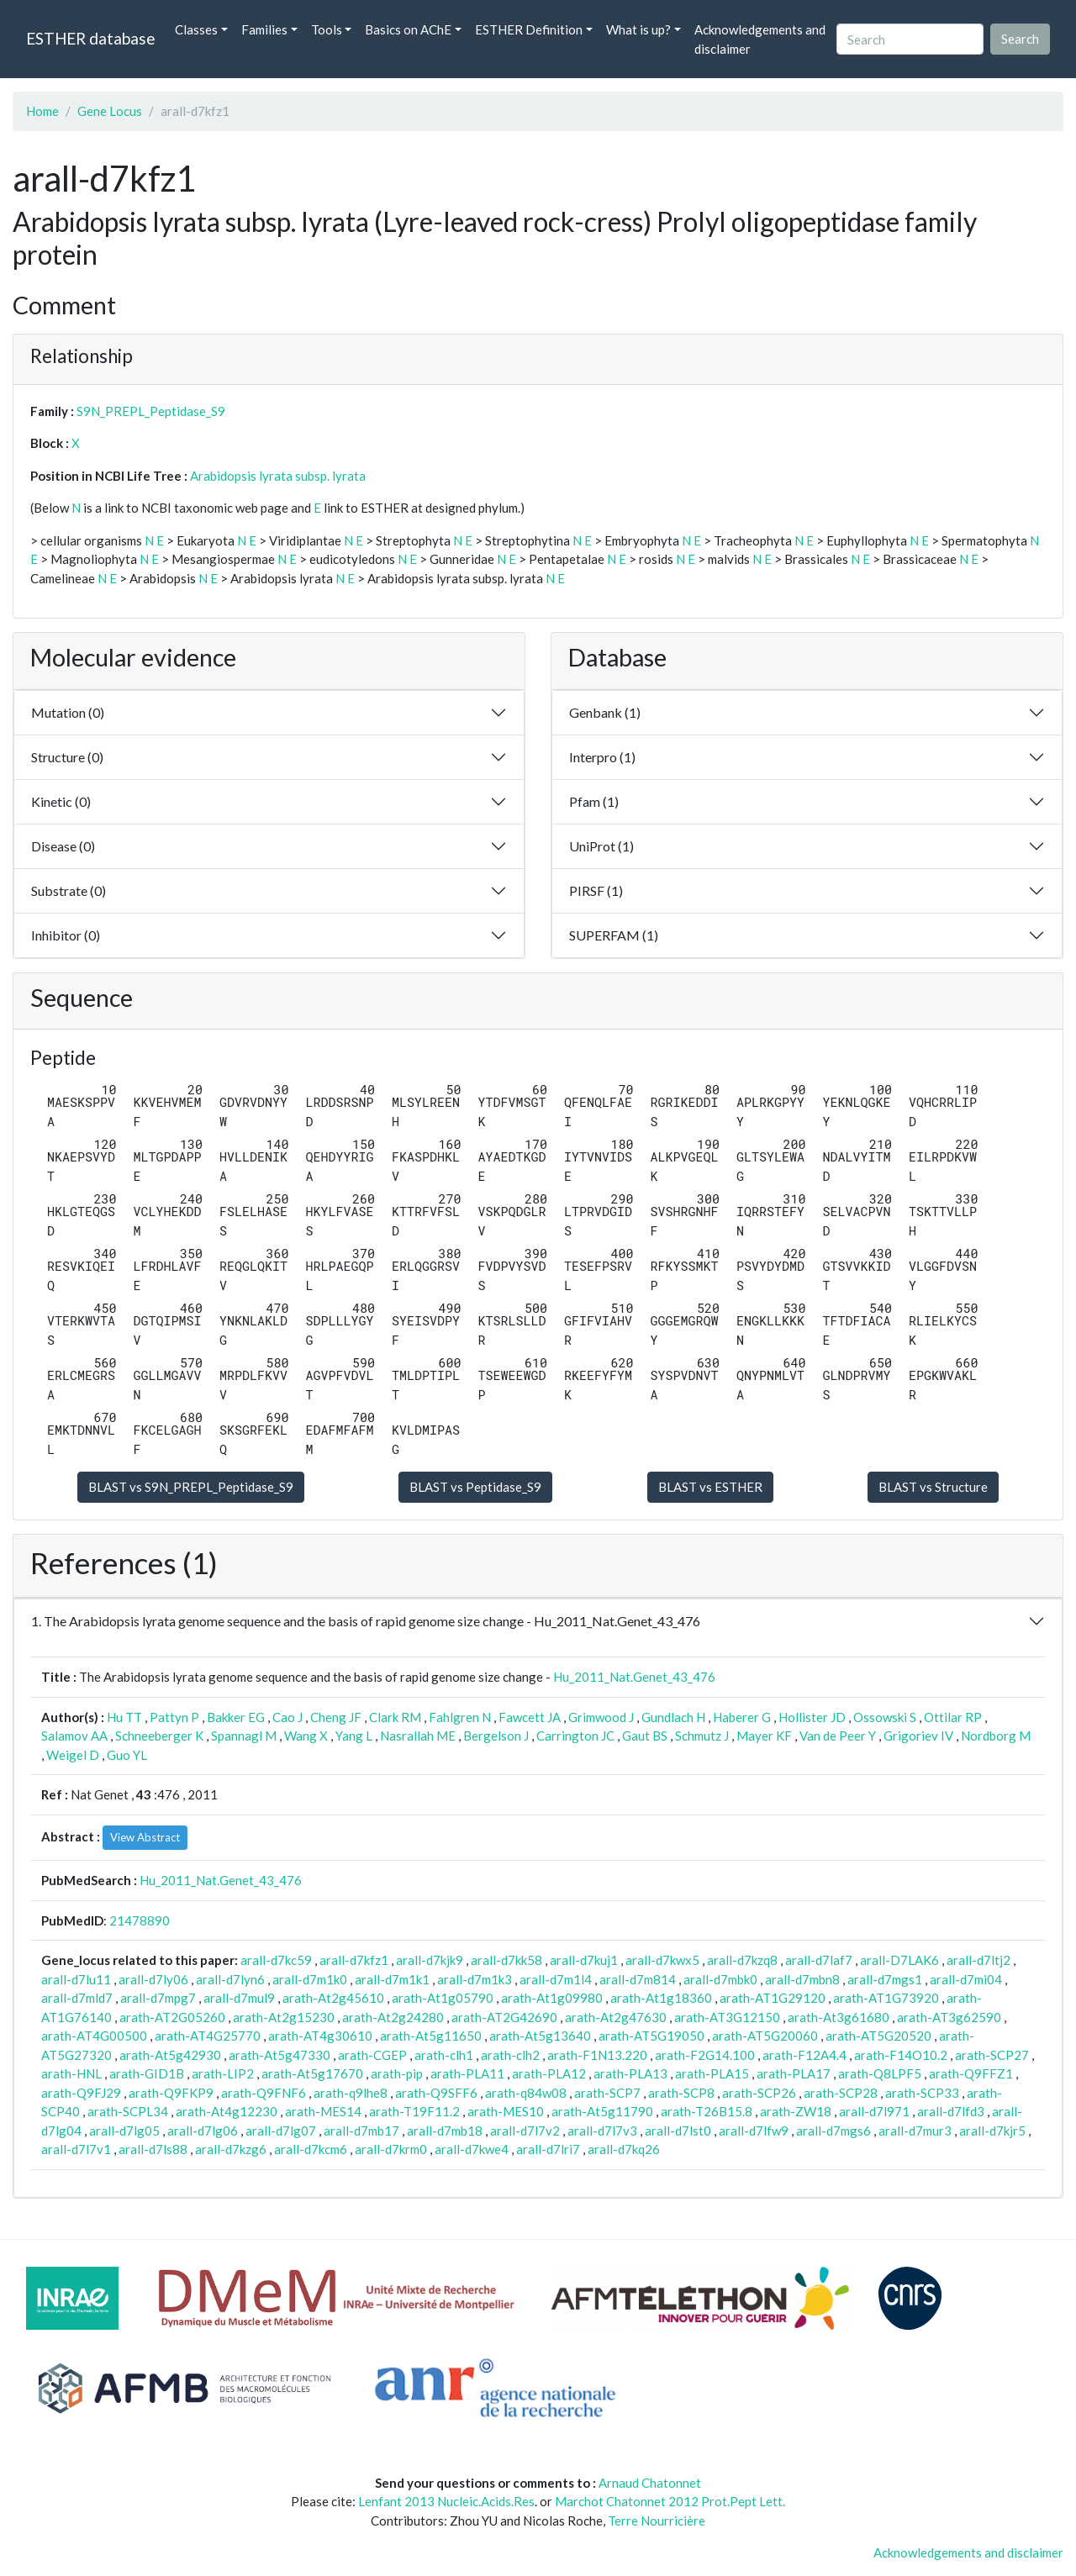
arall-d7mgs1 (884, 1979)
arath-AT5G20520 (878, 2035)
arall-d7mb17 (361, 2130)
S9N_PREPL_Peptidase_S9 (150, 411)
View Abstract (145, 1837)
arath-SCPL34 (127, 2111)
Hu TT (124, 1717)
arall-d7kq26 (624, 2149)
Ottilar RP (953, 1717)
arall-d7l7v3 (602, 2130)
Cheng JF (335, 1717)
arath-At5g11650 (431, 2035)
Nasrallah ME (418, 1735)
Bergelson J (496, 1735)
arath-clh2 (510, 2054)
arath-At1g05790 (442, 1997)
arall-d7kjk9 (429, 1960)
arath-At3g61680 (838, 2017)
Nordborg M (996, 1735)
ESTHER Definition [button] (529, 29)
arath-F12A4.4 (804, 2054)
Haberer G (742, 1717)
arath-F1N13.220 (597, 2054)
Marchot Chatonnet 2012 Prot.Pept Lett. (670, 2501)
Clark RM (395, 1717)
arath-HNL (71, 2073)
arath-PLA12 (549, 2073)
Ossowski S (884, 1717)
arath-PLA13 (630, 2073)
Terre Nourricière (656, 2520)
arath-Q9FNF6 (263, 2092)
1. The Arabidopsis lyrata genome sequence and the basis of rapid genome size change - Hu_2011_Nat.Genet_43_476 (365, 1621)
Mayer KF (764, 1735)
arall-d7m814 (637, 1979)
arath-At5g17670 (312, 2073)
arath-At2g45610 (333, 1997)
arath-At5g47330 (279, 2054)
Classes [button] (196, 29)
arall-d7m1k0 (309, 1979)
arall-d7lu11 (76, 1979)
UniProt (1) (601, 846)
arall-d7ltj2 (978, 1960)
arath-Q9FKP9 (171, 2092)
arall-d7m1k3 (474, 1979)
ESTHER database (90, 38)
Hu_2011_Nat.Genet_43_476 (634, 1676)
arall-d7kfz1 (353, 1960)
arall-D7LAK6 (899, 1960)
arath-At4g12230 (226, 2111)
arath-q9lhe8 (351, 2092)
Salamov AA (74, 1735)
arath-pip (397, 2073)
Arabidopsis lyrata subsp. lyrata (278, 475)
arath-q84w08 (526, 2092)
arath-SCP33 (922, 2092)
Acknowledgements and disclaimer (759, 39)
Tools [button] (326, 29)
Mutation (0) (67, 712)
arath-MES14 (323, 2111)
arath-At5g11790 (602, 2111)
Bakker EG (236, 1717)
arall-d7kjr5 (992, 2130)
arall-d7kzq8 (742, 1960)
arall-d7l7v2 (525, 2130)
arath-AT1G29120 (772, 1997)
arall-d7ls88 (153, 2149)
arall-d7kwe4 (472, 2149)
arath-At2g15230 (284, 2017)
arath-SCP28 (841, 2092)
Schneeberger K (159, 1735)
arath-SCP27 (992, 2054)
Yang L (353, 1735)
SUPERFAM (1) (613, 935)
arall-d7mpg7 (158, 1997)
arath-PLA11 (467, 2073)
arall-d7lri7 (548, 2149)
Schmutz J (702, 1735)
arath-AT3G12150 (727, 2017)
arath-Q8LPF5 (879, 2073)
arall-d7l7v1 (76, 2149)
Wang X (306, 1735)
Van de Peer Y (837, 1735)
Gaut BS (644, 1735)
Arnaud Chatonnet (650, 2482)
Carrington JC (575, 1735)
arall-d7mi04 (966, 1979)
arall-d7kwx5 (662, 1960)
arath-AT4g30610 (320, 2035)
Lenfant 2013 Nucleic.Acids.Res (446, 2501)
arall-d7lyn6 (230, 1979)
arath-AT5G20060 (765, 2035)
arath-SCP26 (759, 2092)
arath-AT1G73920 (886, 1997)
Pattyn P (174, 1717)
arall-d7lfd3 (950, 2111)
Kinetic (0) (61, 801)
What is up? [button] (638, 29)
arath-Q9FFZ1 (971, 2073)
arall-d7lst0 (678, 2130)
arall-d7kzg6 (230, 2149)
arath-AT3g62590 (949, 2017)
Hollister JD (812, 1717)
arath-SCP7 (607, 2092)
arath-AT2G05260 (172, 2017)
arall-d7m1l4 (556, 1979)
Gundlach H (673, 1717)
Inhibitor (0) (65, 935)
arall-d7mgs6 (833, 2130)
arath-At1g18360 (661, 1997)
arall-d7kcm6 (310, 2149)
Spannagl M (244, 1735)
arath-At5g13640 (540, 2035)
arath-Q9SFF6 (436, 2092)
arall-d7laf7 (818, 1960)
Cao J (287, 1717)
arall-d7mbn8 (802, 1979)
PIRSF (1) (596, 890)
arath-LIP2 (223, 2073)
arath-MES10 (505, 2111)
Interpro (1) (602, 757)
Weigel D (72, 1754)
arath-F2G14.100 (705, 2054)
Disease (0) (63, 846)
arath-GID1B (146, 2073)
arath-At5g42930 (170, 2054)
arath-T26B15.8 (706, 2111)
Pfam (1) (594, 801)
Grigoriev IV (918, 1735)
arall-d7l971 (874, 2111)
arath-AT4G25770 (208, 2035)
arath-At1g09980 (552, 1997)
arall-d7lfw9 (754, 2130)
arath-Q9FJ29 (81, 2092)
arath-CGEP (372, 2054)
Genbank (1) (605, 712)
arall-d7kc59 (276, 1960)
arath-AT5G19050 (651, 2035)
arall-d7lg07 (280, 2130)
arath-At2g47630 (616, 2017)
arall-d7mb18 (445, 2130)
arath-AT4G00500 (94, 2035)
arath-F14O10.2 (900, 2054)
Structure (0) (67, 757)
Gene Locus (109, 111)
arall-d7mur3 (915, 2130)
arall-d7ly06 (153, 1979)
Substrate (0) (68, 890)
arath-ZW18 (795, 2111)
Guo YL (127, 1754)
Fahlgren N (460, 1717)
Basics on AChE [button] (408, 29)
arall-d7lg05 (124, 2130)
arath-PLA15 (712, 2073)
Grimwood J (601, 1717)
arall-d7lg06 (202, 2130)
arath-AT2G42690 (504, 2017)
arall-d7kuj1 (584, 1960)
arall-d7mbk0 (720, 1979)
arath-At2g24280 (393, 2017)
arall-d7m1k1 (392, 1979)
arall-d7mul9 (239, 1997)
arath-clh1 (443, 2054)
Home (42, 111)
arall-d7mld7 (77, 1997)
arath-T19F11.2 (414, 2111)
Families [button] (264, 29)
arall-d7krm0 (391, 2149)
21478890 (139, 1920)
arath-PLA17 (794, 2073)
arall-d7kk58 (506, 1960)
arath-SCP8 (681, 2092)
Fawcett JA (529, 1717)
